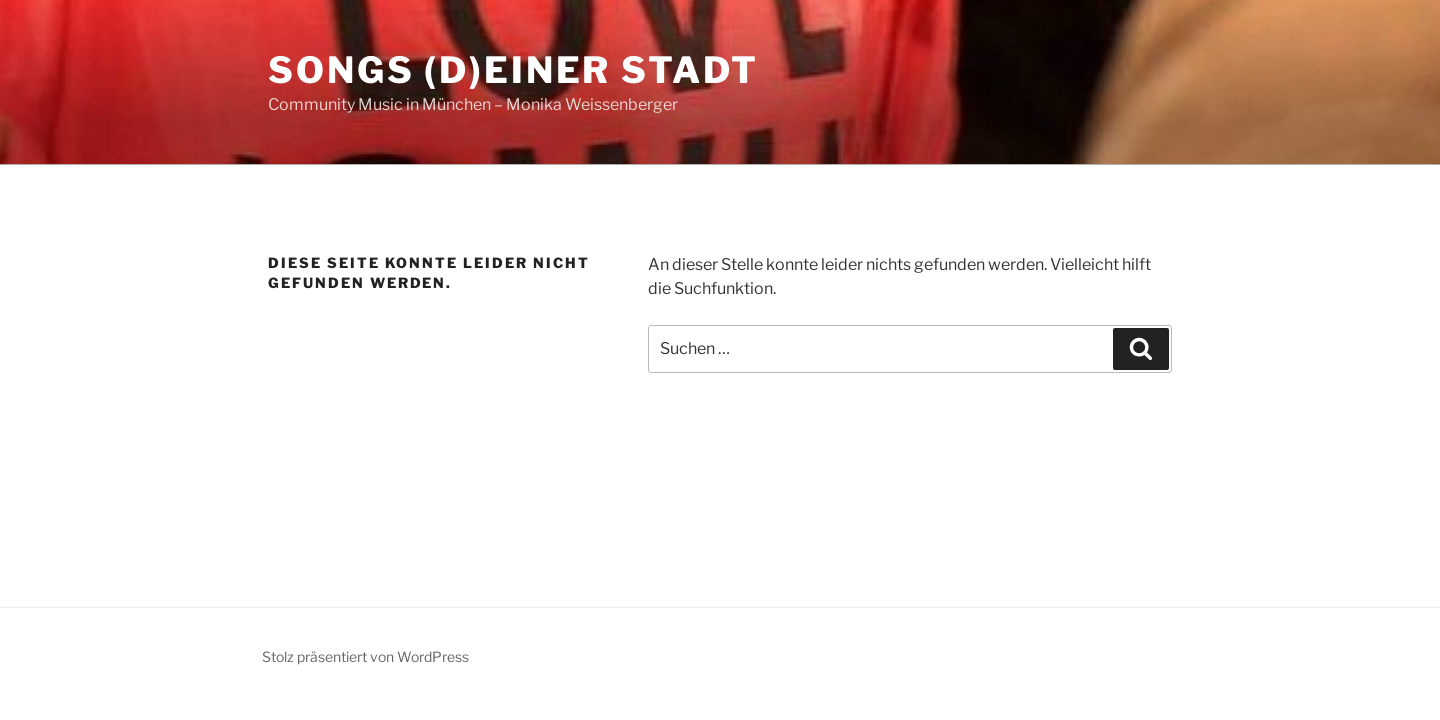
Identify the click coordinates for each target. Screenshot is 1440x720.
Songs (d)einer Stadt (513, 70)
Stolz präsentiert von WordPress (365, 656)
